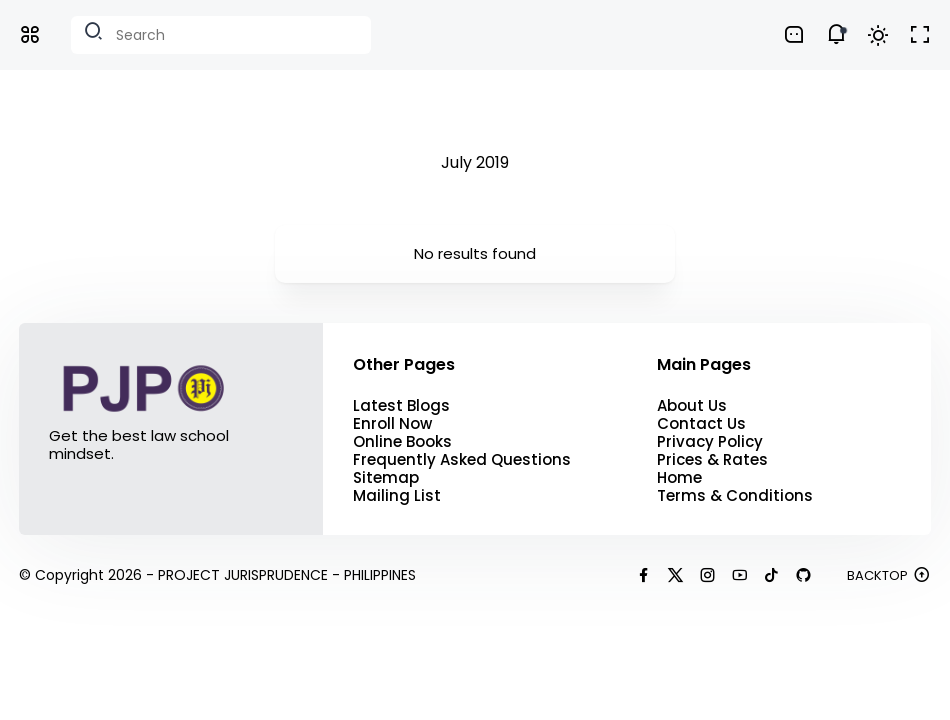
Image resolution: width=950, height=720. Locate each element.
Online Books (402, 442)
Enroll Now (392, 424)
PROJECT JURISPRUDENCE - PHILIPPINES (287, 575)
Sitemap (386, 478)
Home (679, 478)
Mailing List (397, 496)
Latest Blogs (401, 406)
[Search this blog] (221, 35)
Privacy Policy (710, 442)
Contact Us (701, 424)
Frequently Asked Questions (462, 460)
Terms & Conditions (735, 496)
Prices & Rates (712, 460)
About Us (692, 406)
